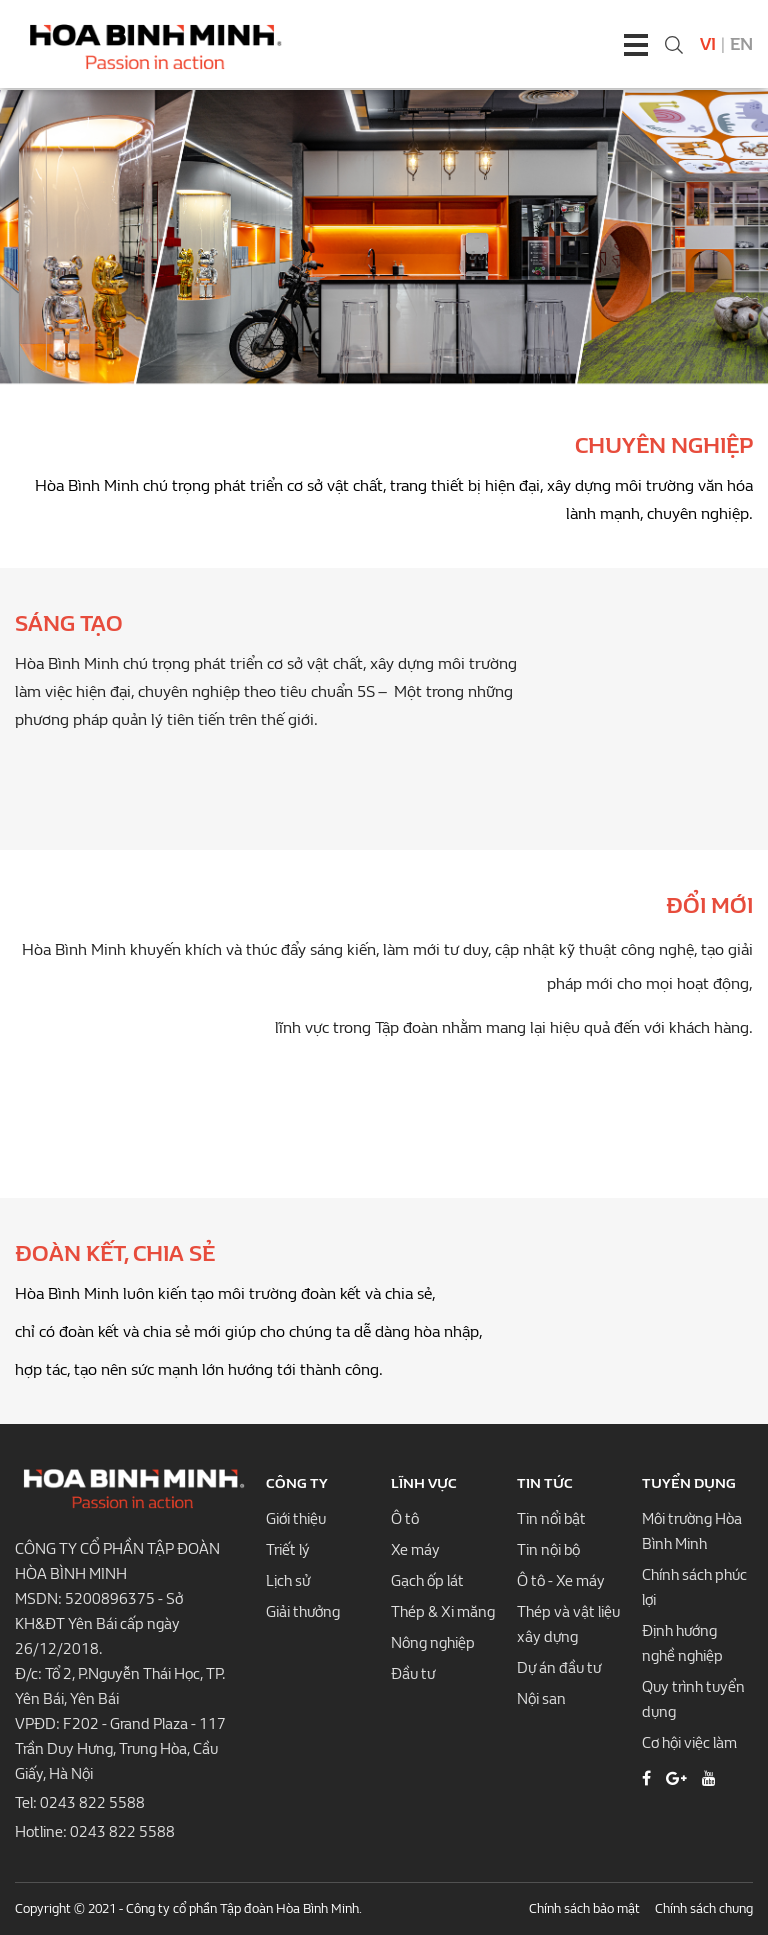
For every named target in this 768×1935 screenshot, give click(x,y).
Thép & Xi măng (443, 1612)
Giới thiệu (296, 1519)
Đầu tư (413, 1674)
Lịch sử (288, 1581)
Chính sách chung (704, 1908)
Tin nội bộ (548, 1550)
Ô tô (405, 1519)
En (741, 44)
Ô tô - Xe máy (561, 1581)
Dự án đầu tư (559, 1668)
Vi (708, 44)
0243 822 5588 (92, 1803)
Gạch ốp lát (427, 1581)
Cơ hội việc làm (689, 1743)
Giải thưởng (303, 1612)
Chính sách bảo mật (584, 1908)
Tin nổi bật (551, 1519)
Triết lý (288, 1550)
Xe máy (415, 1550)
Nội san (541, 1699)
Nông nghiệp (433, 1643)
